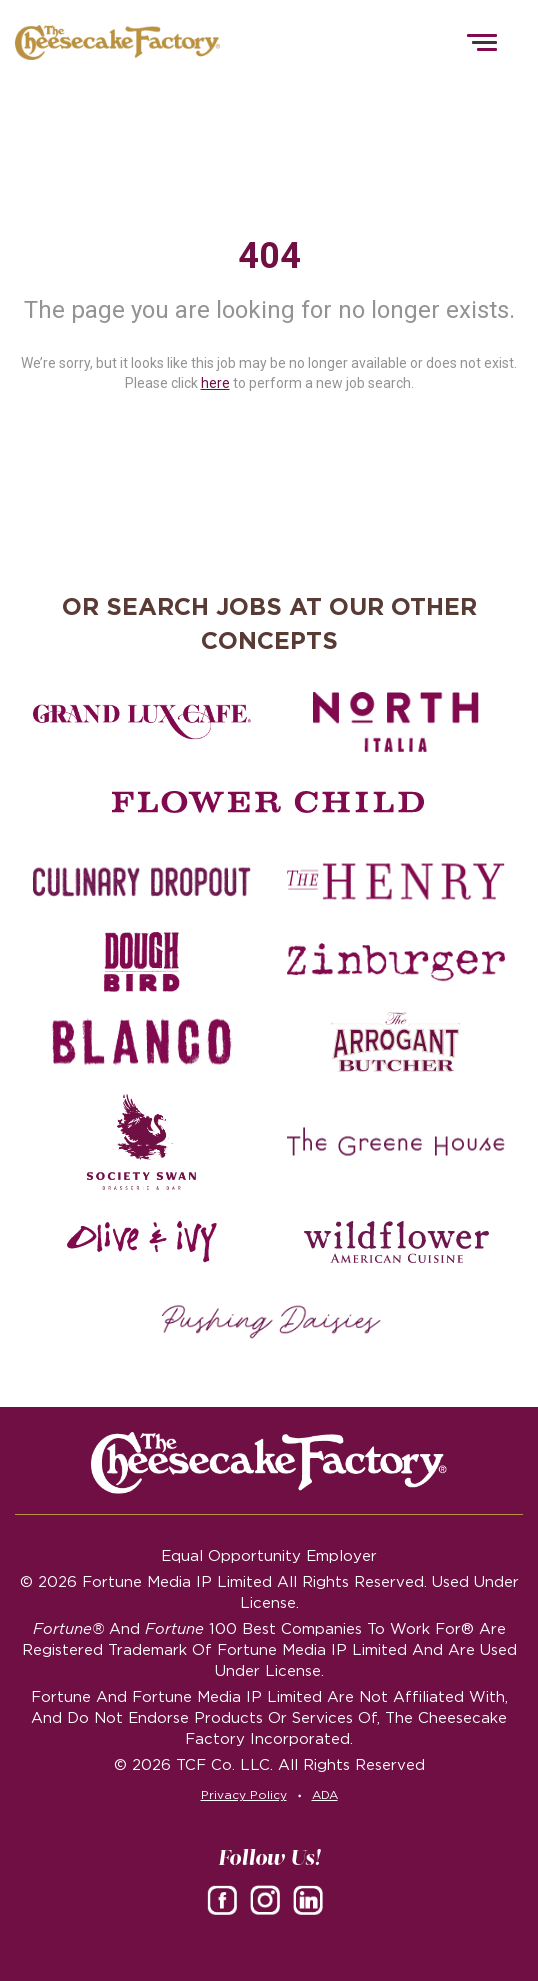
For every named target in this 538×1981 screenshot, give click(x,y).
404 (269, 256)
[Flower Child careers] (269, 802)
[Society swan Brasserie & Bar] (142, 1142)
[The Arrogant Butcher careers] (396, 1042)
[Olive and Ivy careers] (142, 1242)
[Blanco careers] (142, 1042)
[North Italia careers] (396, 722)
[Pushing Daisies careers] (271, 1322)
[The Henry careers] (396, 882)
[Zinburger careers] (396, 962)
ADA (325, 1794)
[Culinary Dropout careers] (142, 882)
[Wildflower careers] (396, 1242)
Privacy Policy (244, 1794)
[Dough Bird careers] (142, 962)
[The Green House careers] (396, 1142)
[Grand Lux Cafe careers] (142, 722)
